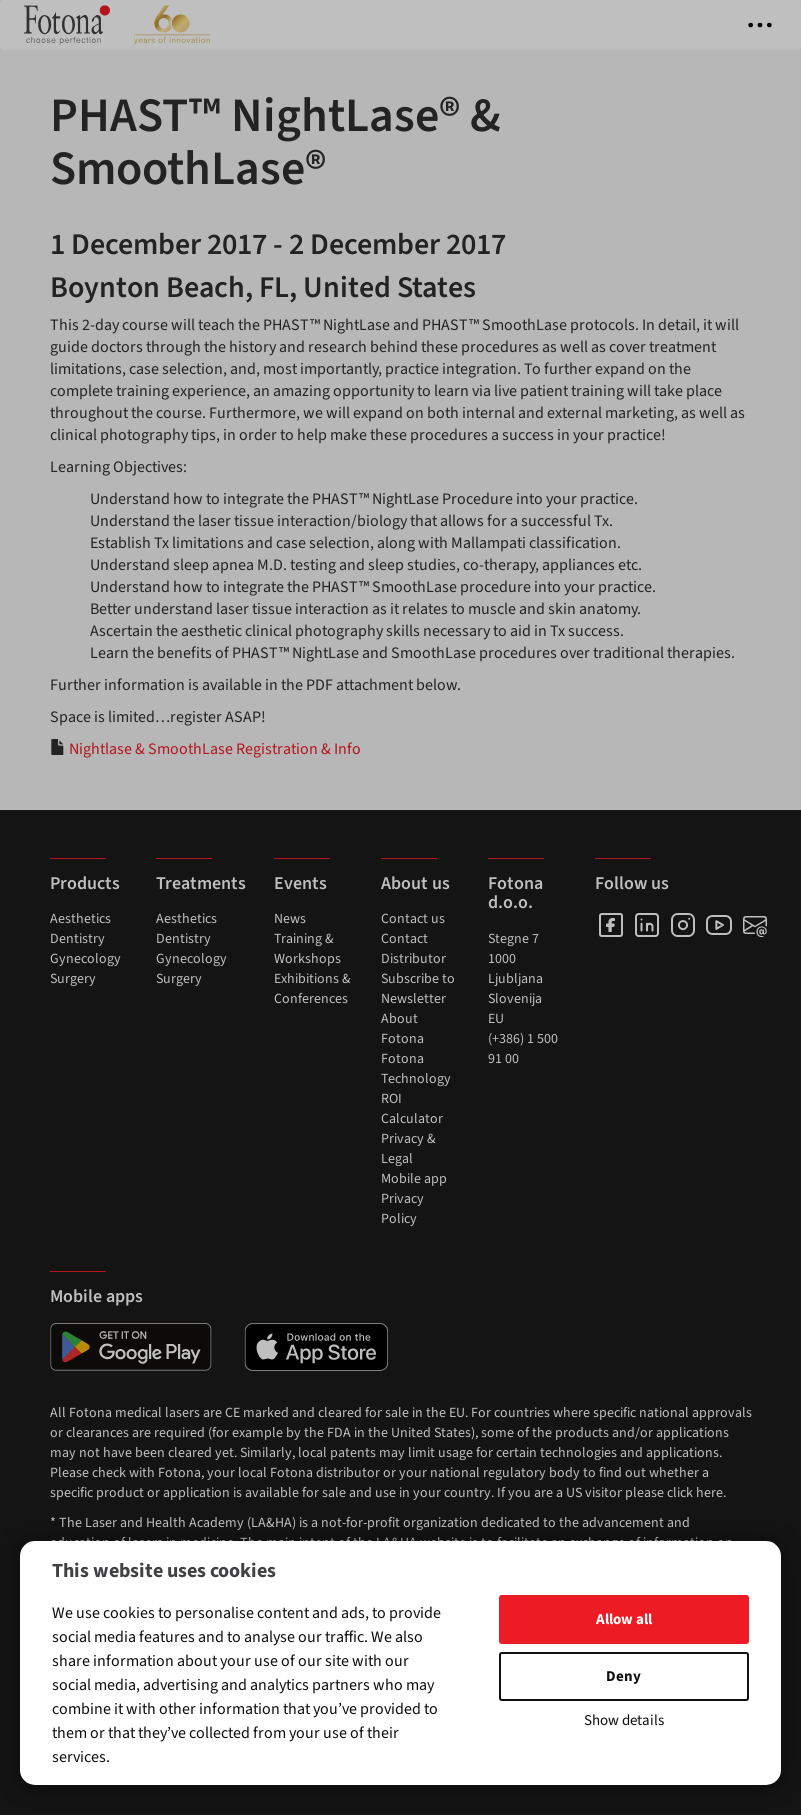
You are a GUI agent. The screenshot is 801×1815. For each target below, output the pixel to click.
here (709, 1493)
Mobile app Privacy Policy (414, 1199)
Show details (624, 1720)
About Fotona (402, 1029)
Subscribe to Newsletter (418, 989)
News (290, 919)
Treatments (201, 883)
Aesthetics (80, 919)
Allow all (624, 1619)
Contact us (413, 919)
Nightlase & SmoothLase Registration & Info (215, 749)
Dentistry (77, 939)
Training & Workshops (307, 949)
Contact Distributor (413, 949)
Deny (623, 1676)
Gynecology (85, 959)
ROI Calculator (412, 1109)
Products (85, 883)
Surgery (73, 979)
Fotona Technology (416, 1069)
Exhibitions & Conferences (312, 989)
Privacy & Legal (408, 1149)
